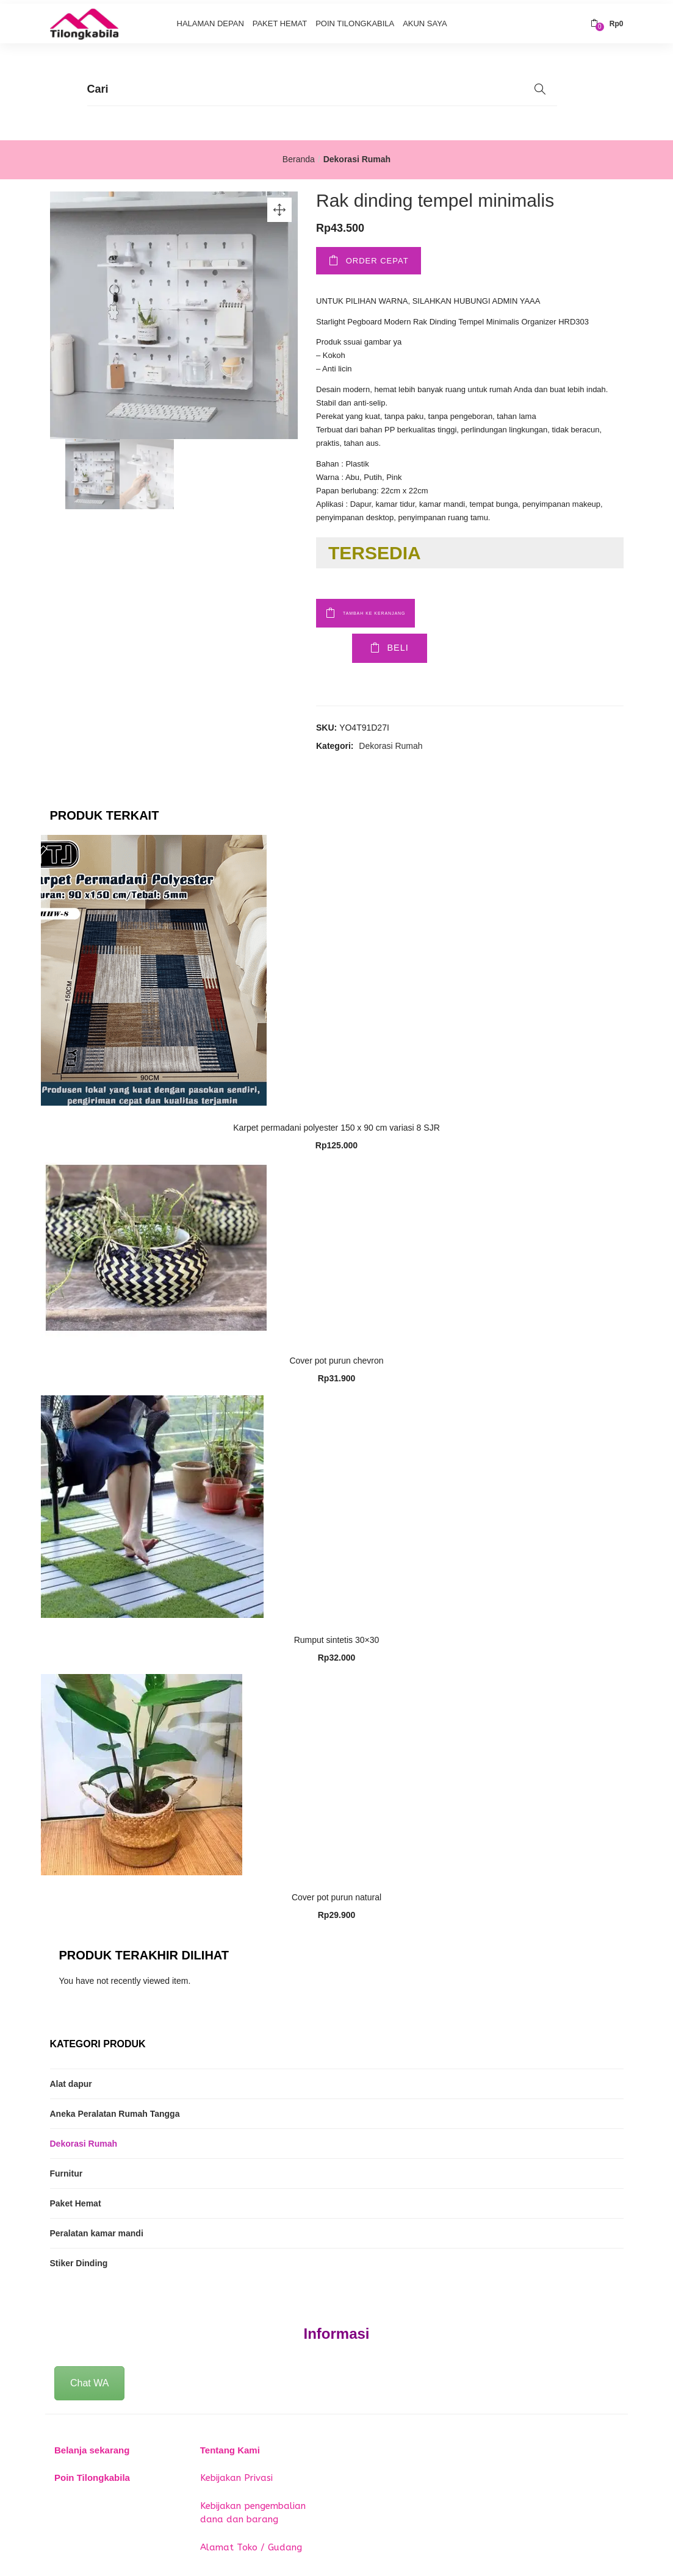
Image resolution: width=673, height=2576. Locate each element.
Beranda (299, 155)
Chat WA (89, 2382)
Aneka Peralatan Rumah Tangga (115, 2113)
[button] (607, 20)
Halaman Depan (210, 19)
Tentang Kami (230, 2449)
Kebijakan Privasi (236, 2477)
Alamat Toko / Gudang (251, 2546)
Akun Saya (425, 19)
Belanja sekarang (91, 2449)
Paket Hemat (280, 19)
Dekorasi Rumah (356, 155)
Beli (361, 648)
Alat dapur (71, 2083)
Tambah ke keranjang (405, 608)
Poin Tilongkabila (354, 19)
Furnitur (66, 2173)
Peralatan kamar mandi (96, 2233)
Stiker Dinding (79, 2262)
